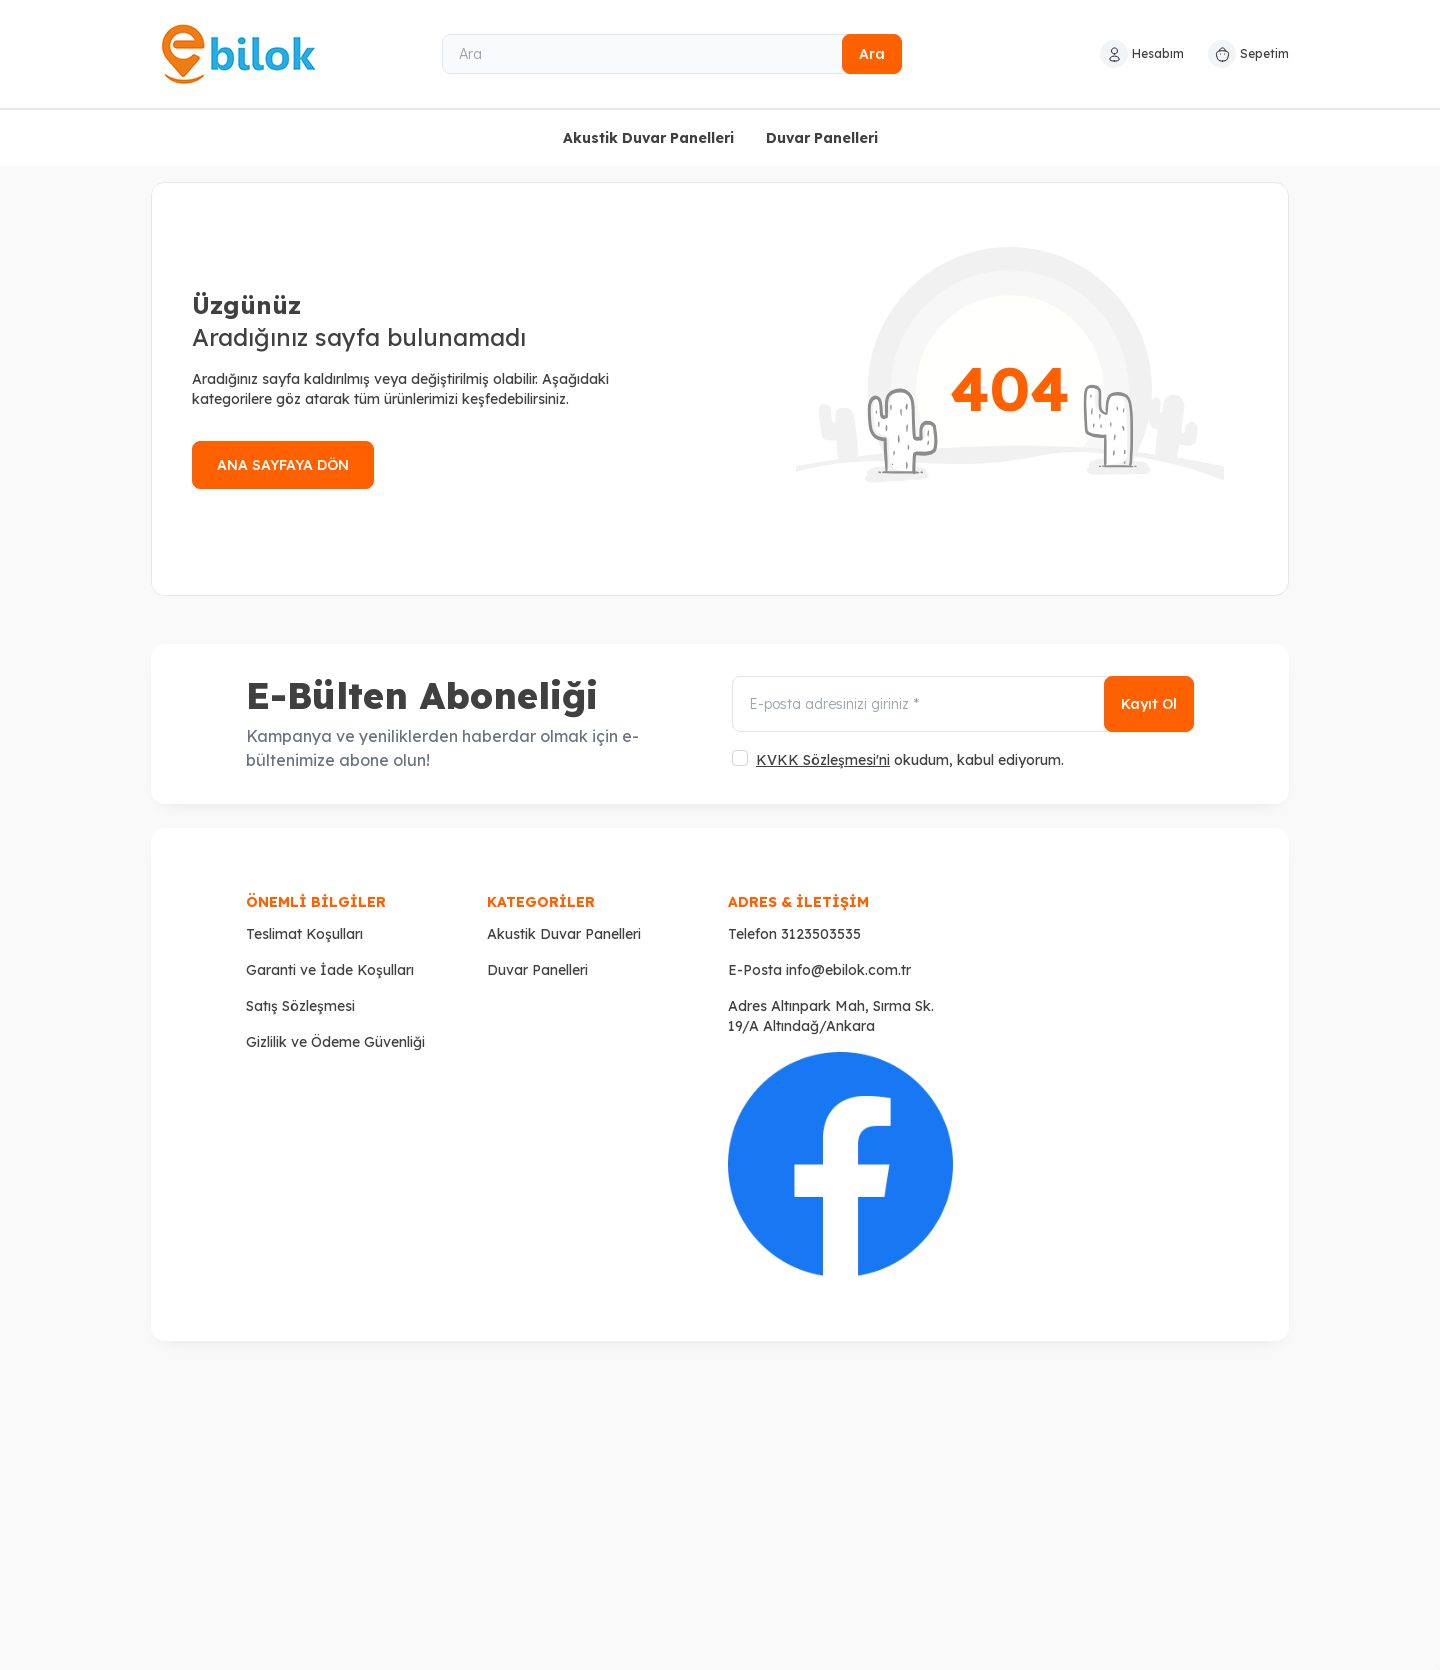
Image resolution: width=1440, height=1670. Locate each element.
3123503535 (821, 934)
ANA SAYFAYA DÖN (283, 465)
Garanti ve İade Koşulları (330, 970)
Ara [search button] (872, 54)
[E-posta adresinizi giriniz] (963, 704)
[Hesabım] (1142, 54)
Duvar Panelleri (822, 138)
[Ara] (672, 54)
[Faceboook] (840, 1164)
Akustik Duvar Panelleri (648, 138)
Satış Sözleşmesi (300, 1006)
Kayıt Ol (1149, 704)
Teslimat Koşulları (304, 934)
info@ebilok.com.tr (848, 970)
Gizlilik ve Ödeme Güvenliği (335, 1042)
